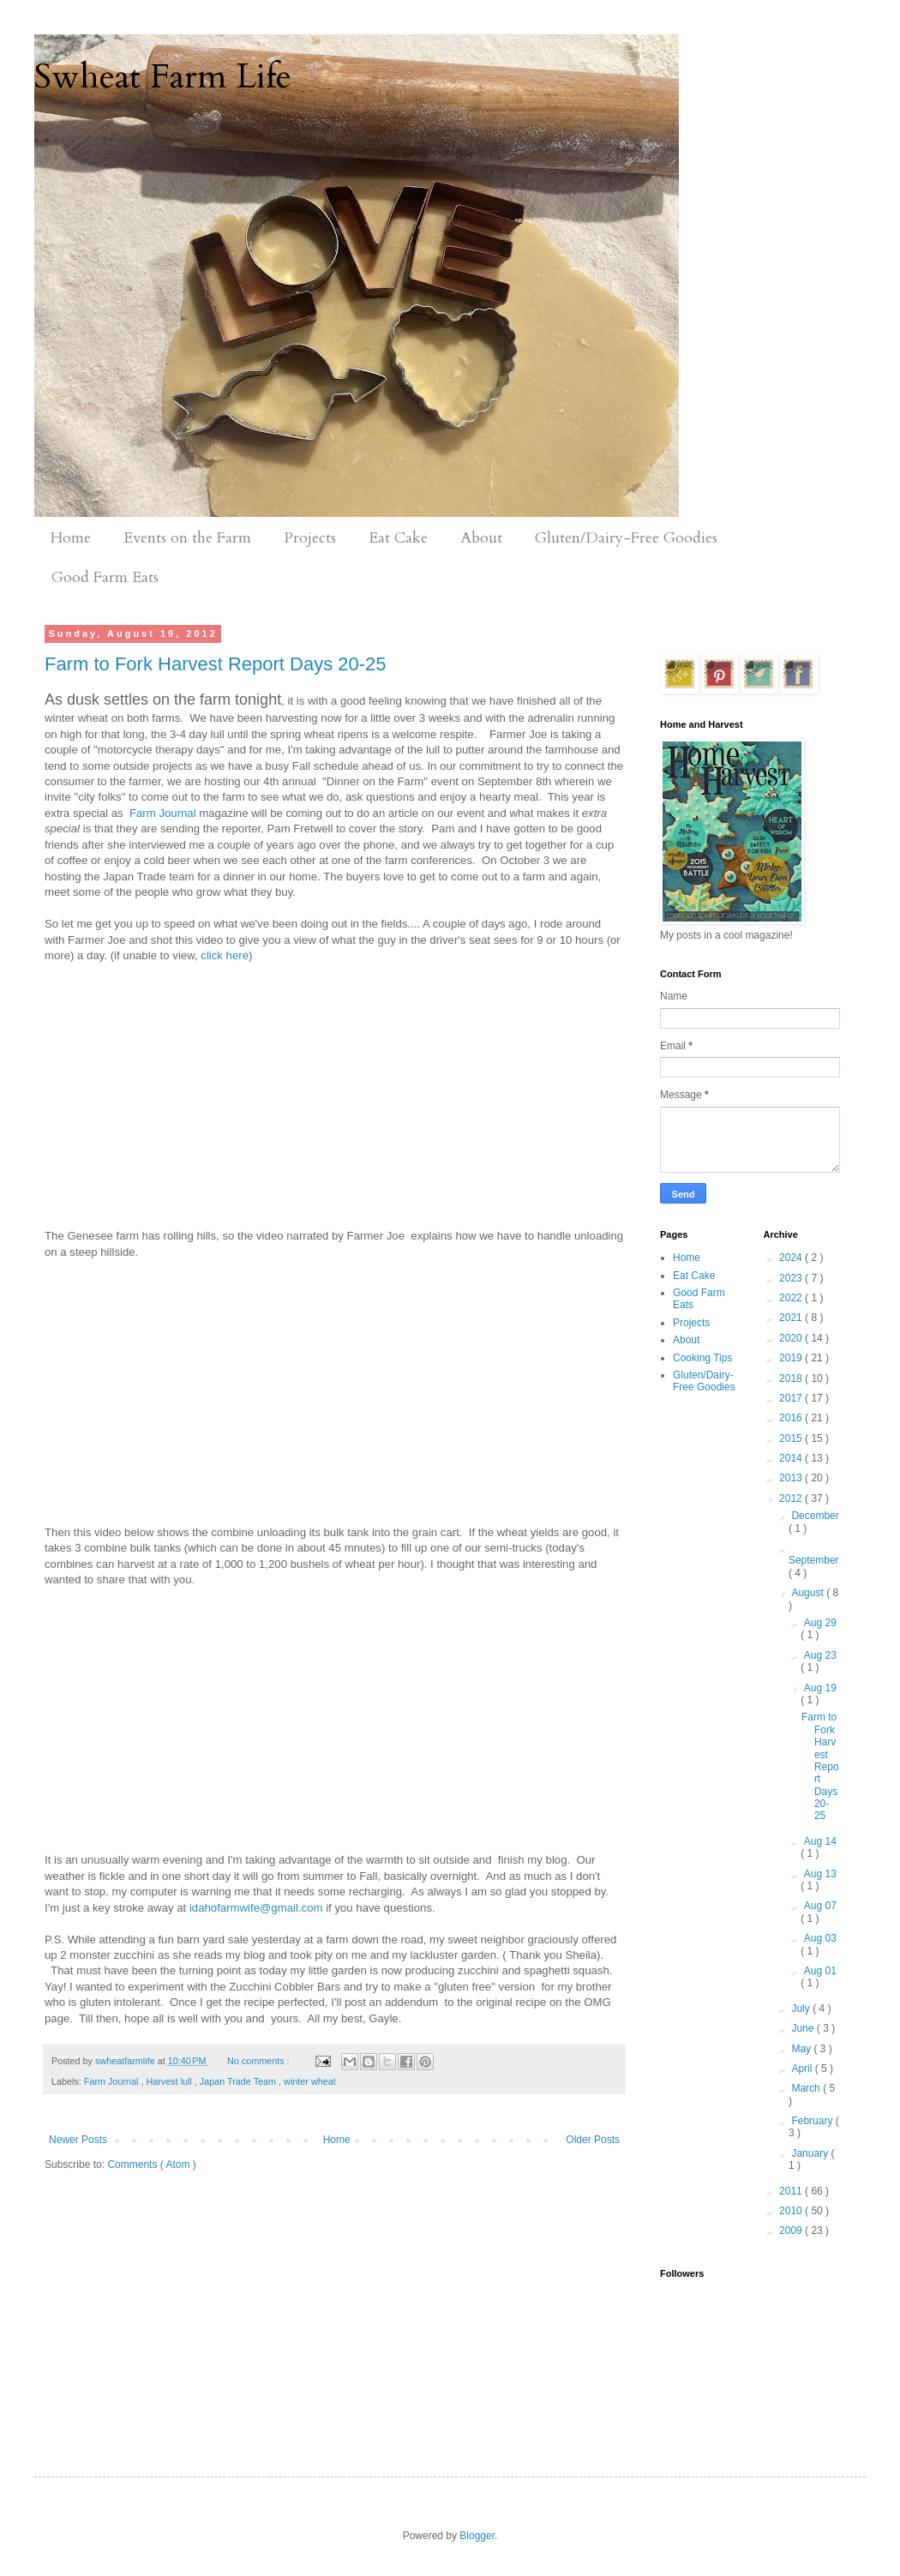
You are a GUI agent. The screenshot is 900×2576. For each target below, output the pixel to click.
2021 (792, 1318)
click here (225, 955)
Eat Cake (398, 538)
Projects (310, 538)
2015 (792, 1438)
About (481, 538)
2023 (792, 1278)
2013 (792, 1478)
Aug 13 (820, 1874)
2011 (792, 2191)
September (814, 1560)
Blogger (477, 2536)
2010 (792, 2211)
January (811, 2153)
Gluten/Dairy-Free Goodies (626, 538)
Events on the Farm (187, 538)
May (802, 2049)
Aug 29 (820, 1623)
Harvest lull (170, 2081)
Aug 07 (820, 1906)
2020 (792, 1338)
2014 (792, 1458)
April (802, 2069)
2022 (792, 1298)
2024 (792, 1258)
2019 (792, 1358)
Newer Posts (78, 2140)
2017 (792, 1398)
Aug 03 (820, 1938)
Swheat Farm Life (162, 76)
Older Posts (593, 2140)
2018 (792, 1378)
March (807, 2088)
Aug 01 (820, 1971)
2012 (792, 1498)
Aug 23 (820, 1655)
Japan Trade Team (239, 2081)
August (808, 1593)
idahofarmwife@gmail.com (256, 1907)
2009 (792, 2231)
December (814, 1516)
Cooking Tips (702, 1358)
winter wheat (310, 2081)
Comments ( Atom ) (151, 2165)
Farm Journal (162, 813)
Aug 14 (820, 1841)
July (802, 2009)
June (803, 2028)
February (813, 2121)
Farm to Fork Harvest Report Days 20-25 (216, 664)
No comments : (259, 2061)
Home (71, 538)
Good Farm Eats (105, 577)
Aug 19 (820, 1688)
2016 (792, 1418)
